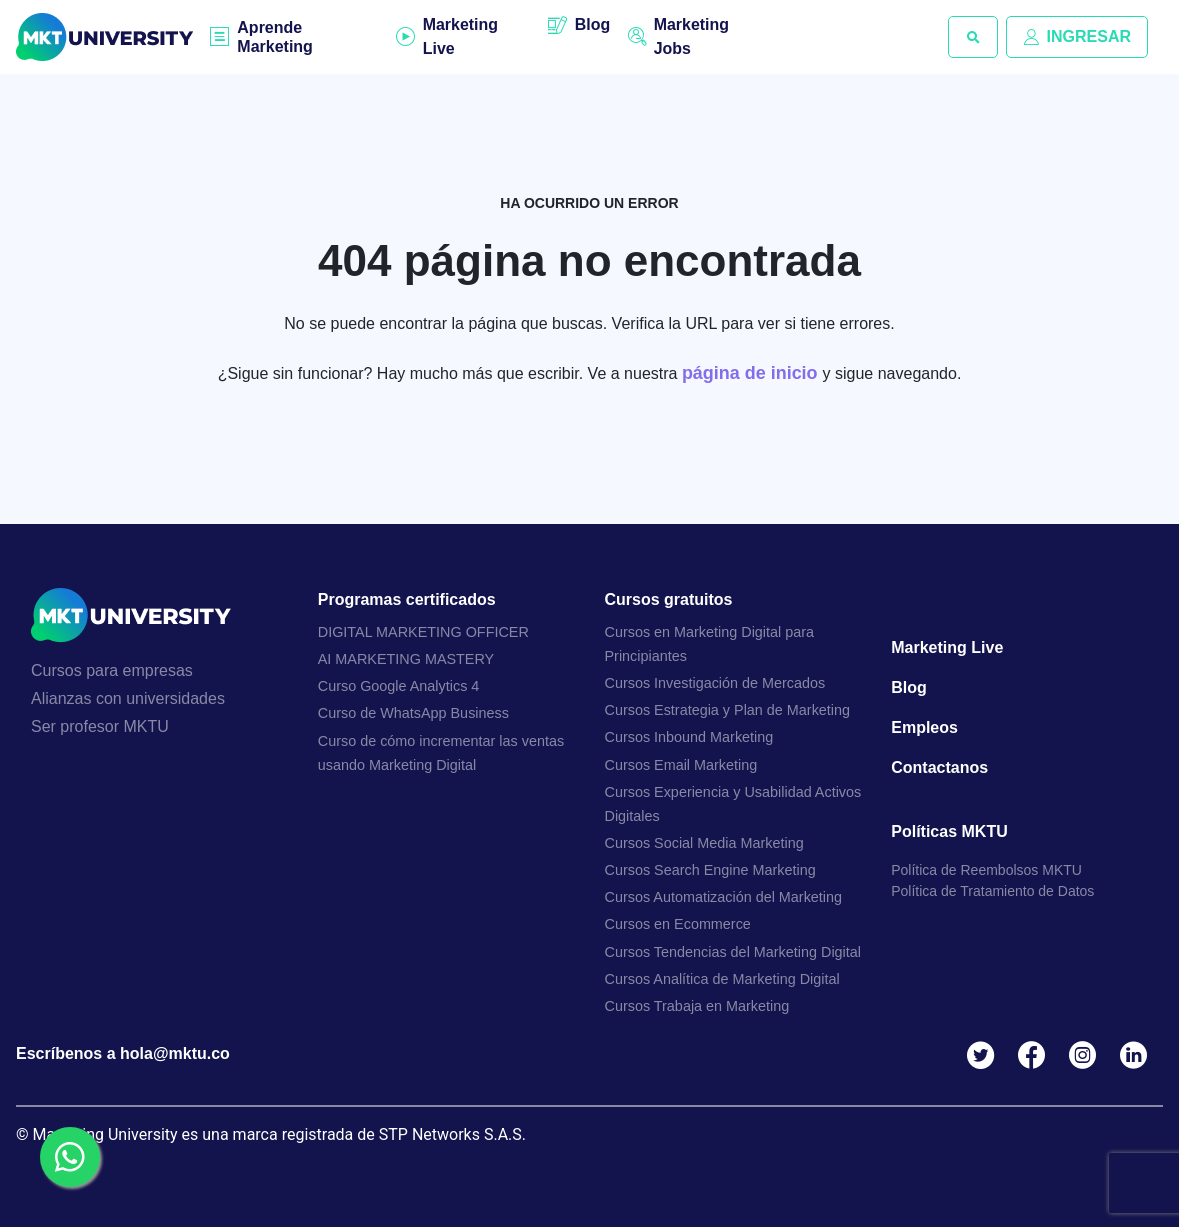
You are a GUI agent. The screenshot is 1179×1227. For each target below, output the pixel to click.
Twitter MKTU (984, 1055)
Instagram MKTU (1086, 1055)
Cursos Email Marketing (681, 765)
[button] (973, 37)
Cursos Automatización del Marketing (724, 898)
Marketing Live (460, 36)
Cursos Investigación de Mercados (715, 683)
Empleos (924, 727)
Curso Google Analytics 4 (399, 686)
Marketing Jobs (692, 36)
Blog (592, 24)
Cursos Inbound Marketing (689, 738)
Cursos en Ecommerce (678, 925)
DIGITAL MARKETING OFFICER (423, 632)
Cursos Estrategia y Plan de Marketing (728, 710)
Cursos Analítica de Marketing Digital (722, 979)
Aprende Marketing (275, 37)
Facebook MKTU (1035, 1055)
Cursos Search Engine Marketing (710, 870)
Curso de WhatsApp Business (413, 714)
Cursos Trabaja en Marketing (697, 1006)
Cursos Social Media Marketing (704, 843)
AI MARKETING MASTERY (406, 659)
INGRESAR (1077, 36)
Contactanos (939, 767)
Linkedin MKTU (1137, 1055)
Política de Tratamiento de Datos (992, 891)
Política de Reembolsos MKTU (986, 870)
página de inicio (752, 373)
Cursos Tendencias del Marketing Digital (733, 952)
